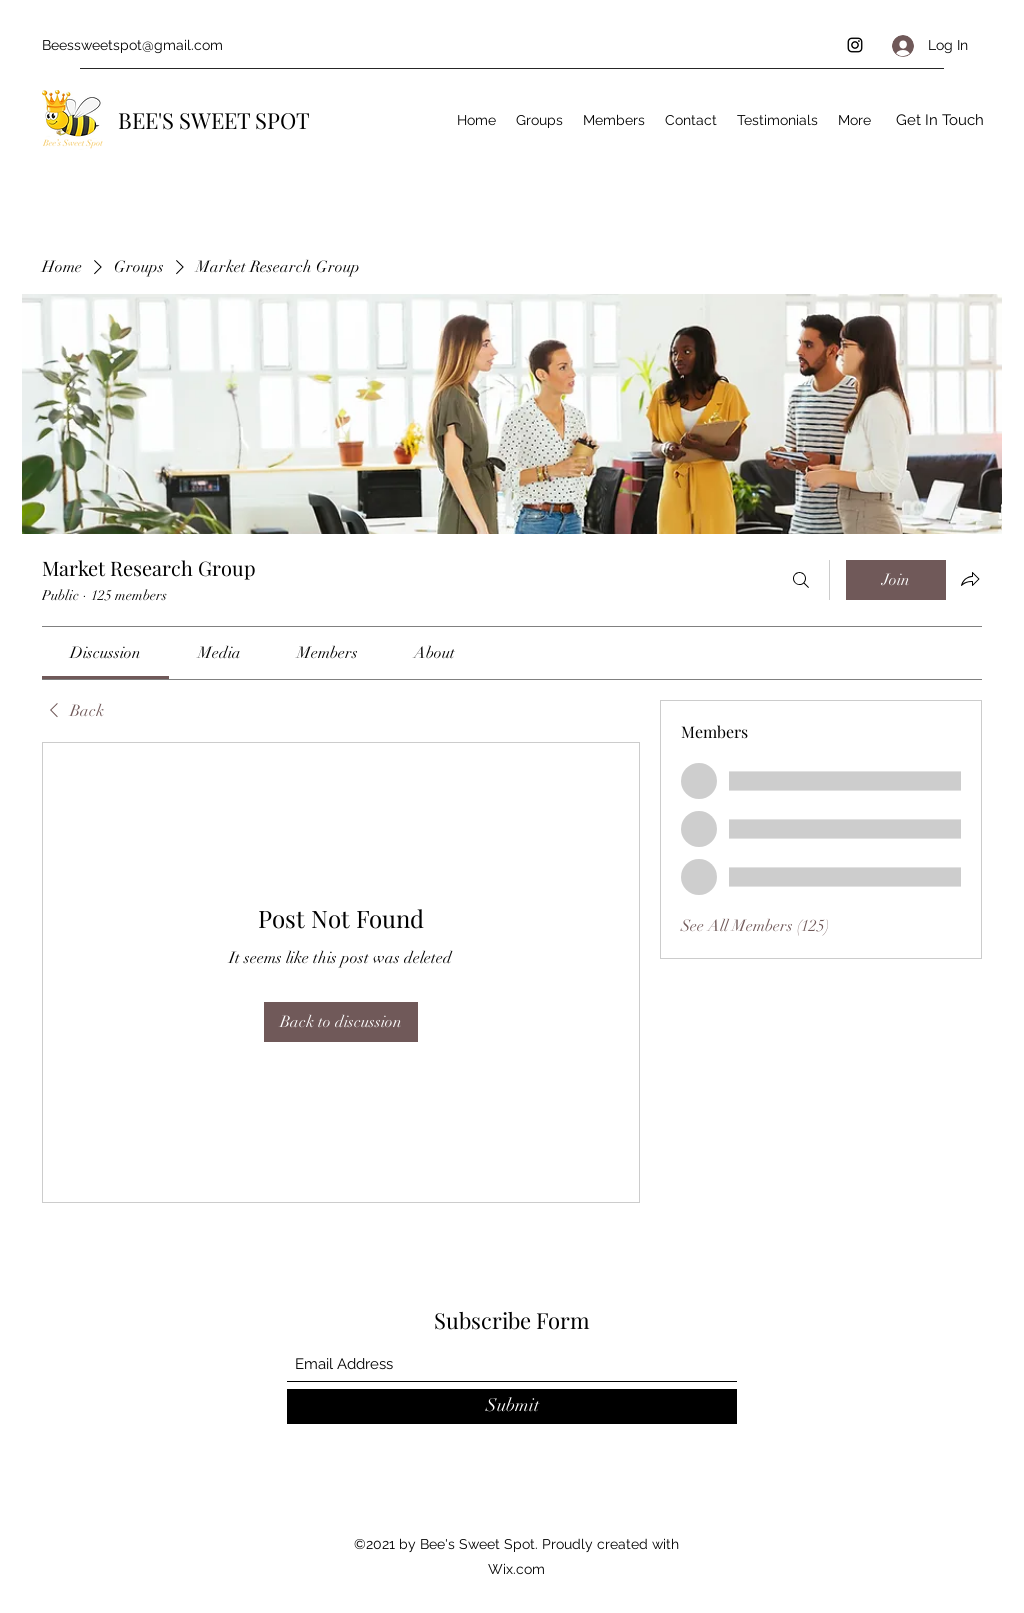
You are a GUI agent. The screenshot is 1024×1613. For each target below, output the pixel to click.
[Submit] (512, 1406)
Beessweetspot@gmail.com (132, 45)
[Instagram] (855, 45)
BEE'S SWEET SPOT (214, 120)
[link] (105, 653)
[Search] (801, 580)
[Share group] (970, 579)
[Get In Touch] (940, 120)
